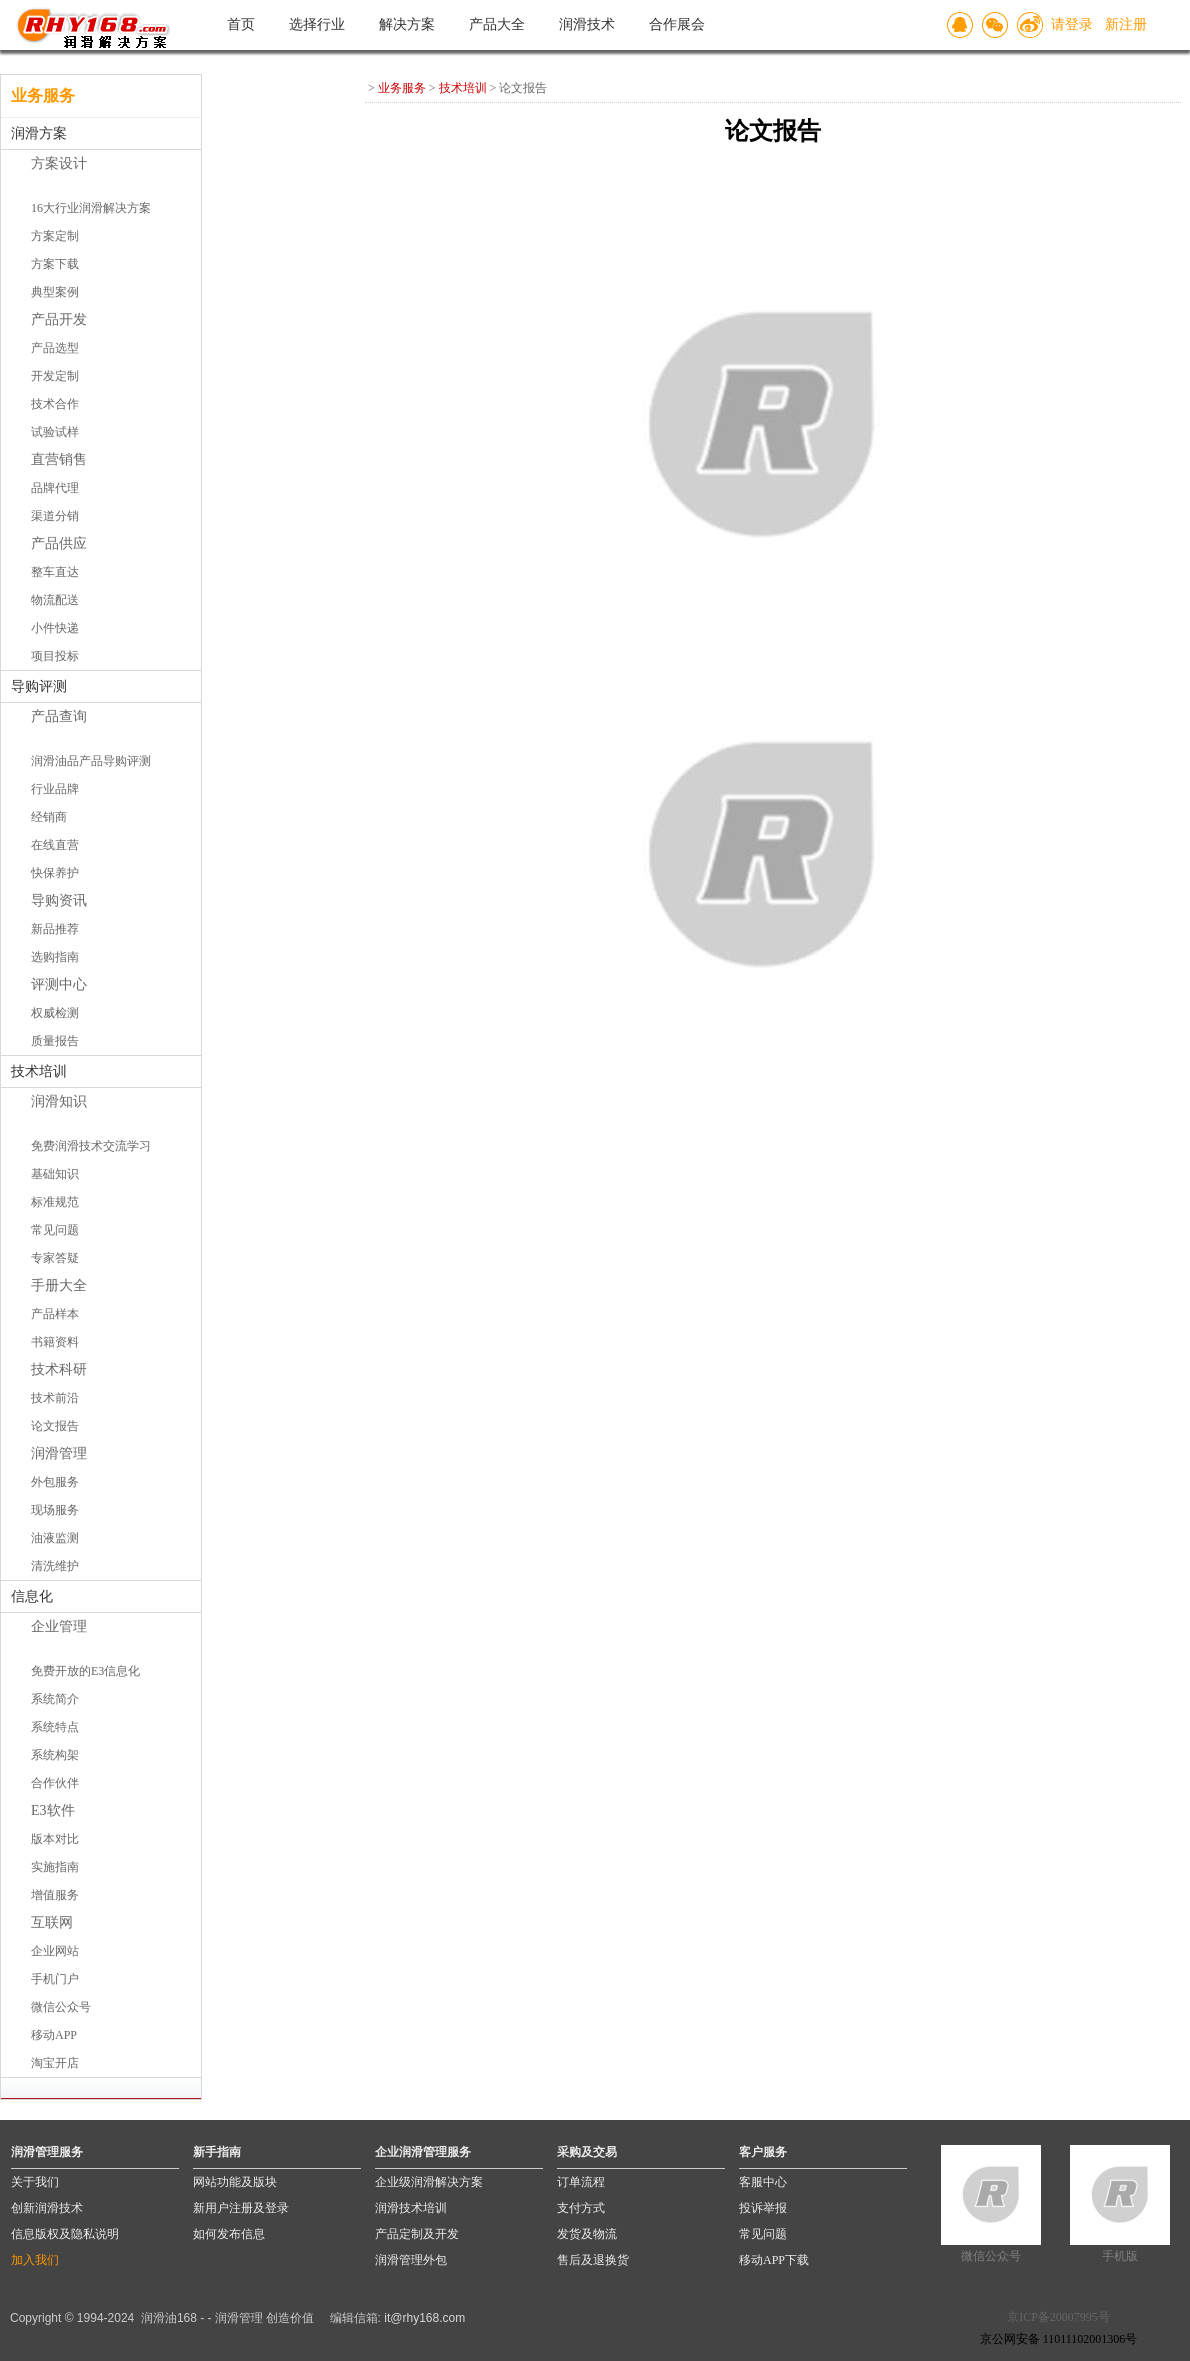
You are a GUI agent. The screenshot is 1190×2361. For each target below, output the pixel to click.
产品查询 (59, 716)
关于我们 (35, 2182)
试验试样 (55, 432)
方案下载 (55, 264)
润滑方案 (39, 133)
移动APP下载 (774, 2260)
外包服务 (55, 1482)
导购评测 (39, 686)
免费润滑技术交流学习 (91, 1146)
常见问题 (55, 1230)
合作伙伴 (55, 1783)
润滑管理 (59, 1453)
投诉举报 (763, 2208)
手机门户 (55, 1979)
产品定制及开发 (417, 2234)
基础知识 (55, 1174)
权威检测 (55, 1013)
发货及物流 (587, 2234)
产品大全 (497, 24)
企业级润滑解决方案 (429, 2182)
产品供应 (59, 543)
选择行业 (317, 24)
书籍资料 (55, 1342)
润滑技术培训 (411, 2208)
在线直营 (55, 845)
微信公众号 (61, 2007)
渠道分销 (55, 516)
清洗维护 (55, 1566)
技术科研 (59, 1369)
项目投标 (55, 656)
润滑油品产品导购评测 (91, 761)
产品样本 (55, 1314)
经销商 (49, 817)
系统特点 (55, 1727)
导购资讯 (59, 900)
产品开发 (59, 319)
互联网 (52, 1922)
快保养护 (55, 873)
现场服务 (55, 1510)
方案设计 (59, 163)
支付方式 (581, 2208)
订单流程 (581, 2182)
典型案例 (55, 292)
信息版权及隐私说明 (65, 2234)
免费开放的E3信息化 (85, 1671)
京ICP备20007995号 (1058, 2317)
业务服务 (402, 88)
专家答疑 (55, 1258)
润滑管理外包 (411, 2260)
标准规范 (55, 1202)
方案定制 (55, 236)
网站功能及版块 (235, 2182)
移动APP (54, 2035)
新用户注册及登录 (241, 2208)
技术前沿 (55, 1398)
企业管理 (59, 1626)
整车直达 (55, 572)
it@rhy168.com (424, 2318)
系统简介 (55, 1699)
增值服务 (55, 1895)
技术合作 (55, 404)
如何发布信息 (229, 2234)
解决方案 (407, 24)
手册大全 (59, 1285)
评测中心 (59, 984)
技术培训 (39, 1071)
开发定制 (55, 376)
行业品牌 (55, 789)
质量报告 (55, 1041)
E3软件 (53, 1810)
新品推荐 (55, 929)
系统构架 (55, 1755)
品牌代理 (55, 488)
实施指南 (55, 1867)
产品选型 (55, 348)
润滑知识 (59, 1101)
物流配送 (55, 600)
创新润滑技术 (47, 2208)
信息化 (32, 1596)
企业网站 (55, 1951)
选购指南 (55, 957)
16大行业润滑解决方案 (91, 208)
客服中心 (763, 2182)
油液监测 (55, 1538)
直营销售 (59, 459)
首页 (241, 24)
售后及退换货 (593, 2260)
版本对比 (55, 1839)
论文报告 (55, 1426)
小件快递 (55, 628)
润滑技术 (587, 24)
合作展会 (677, 24)
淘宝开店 (55, 2063)
